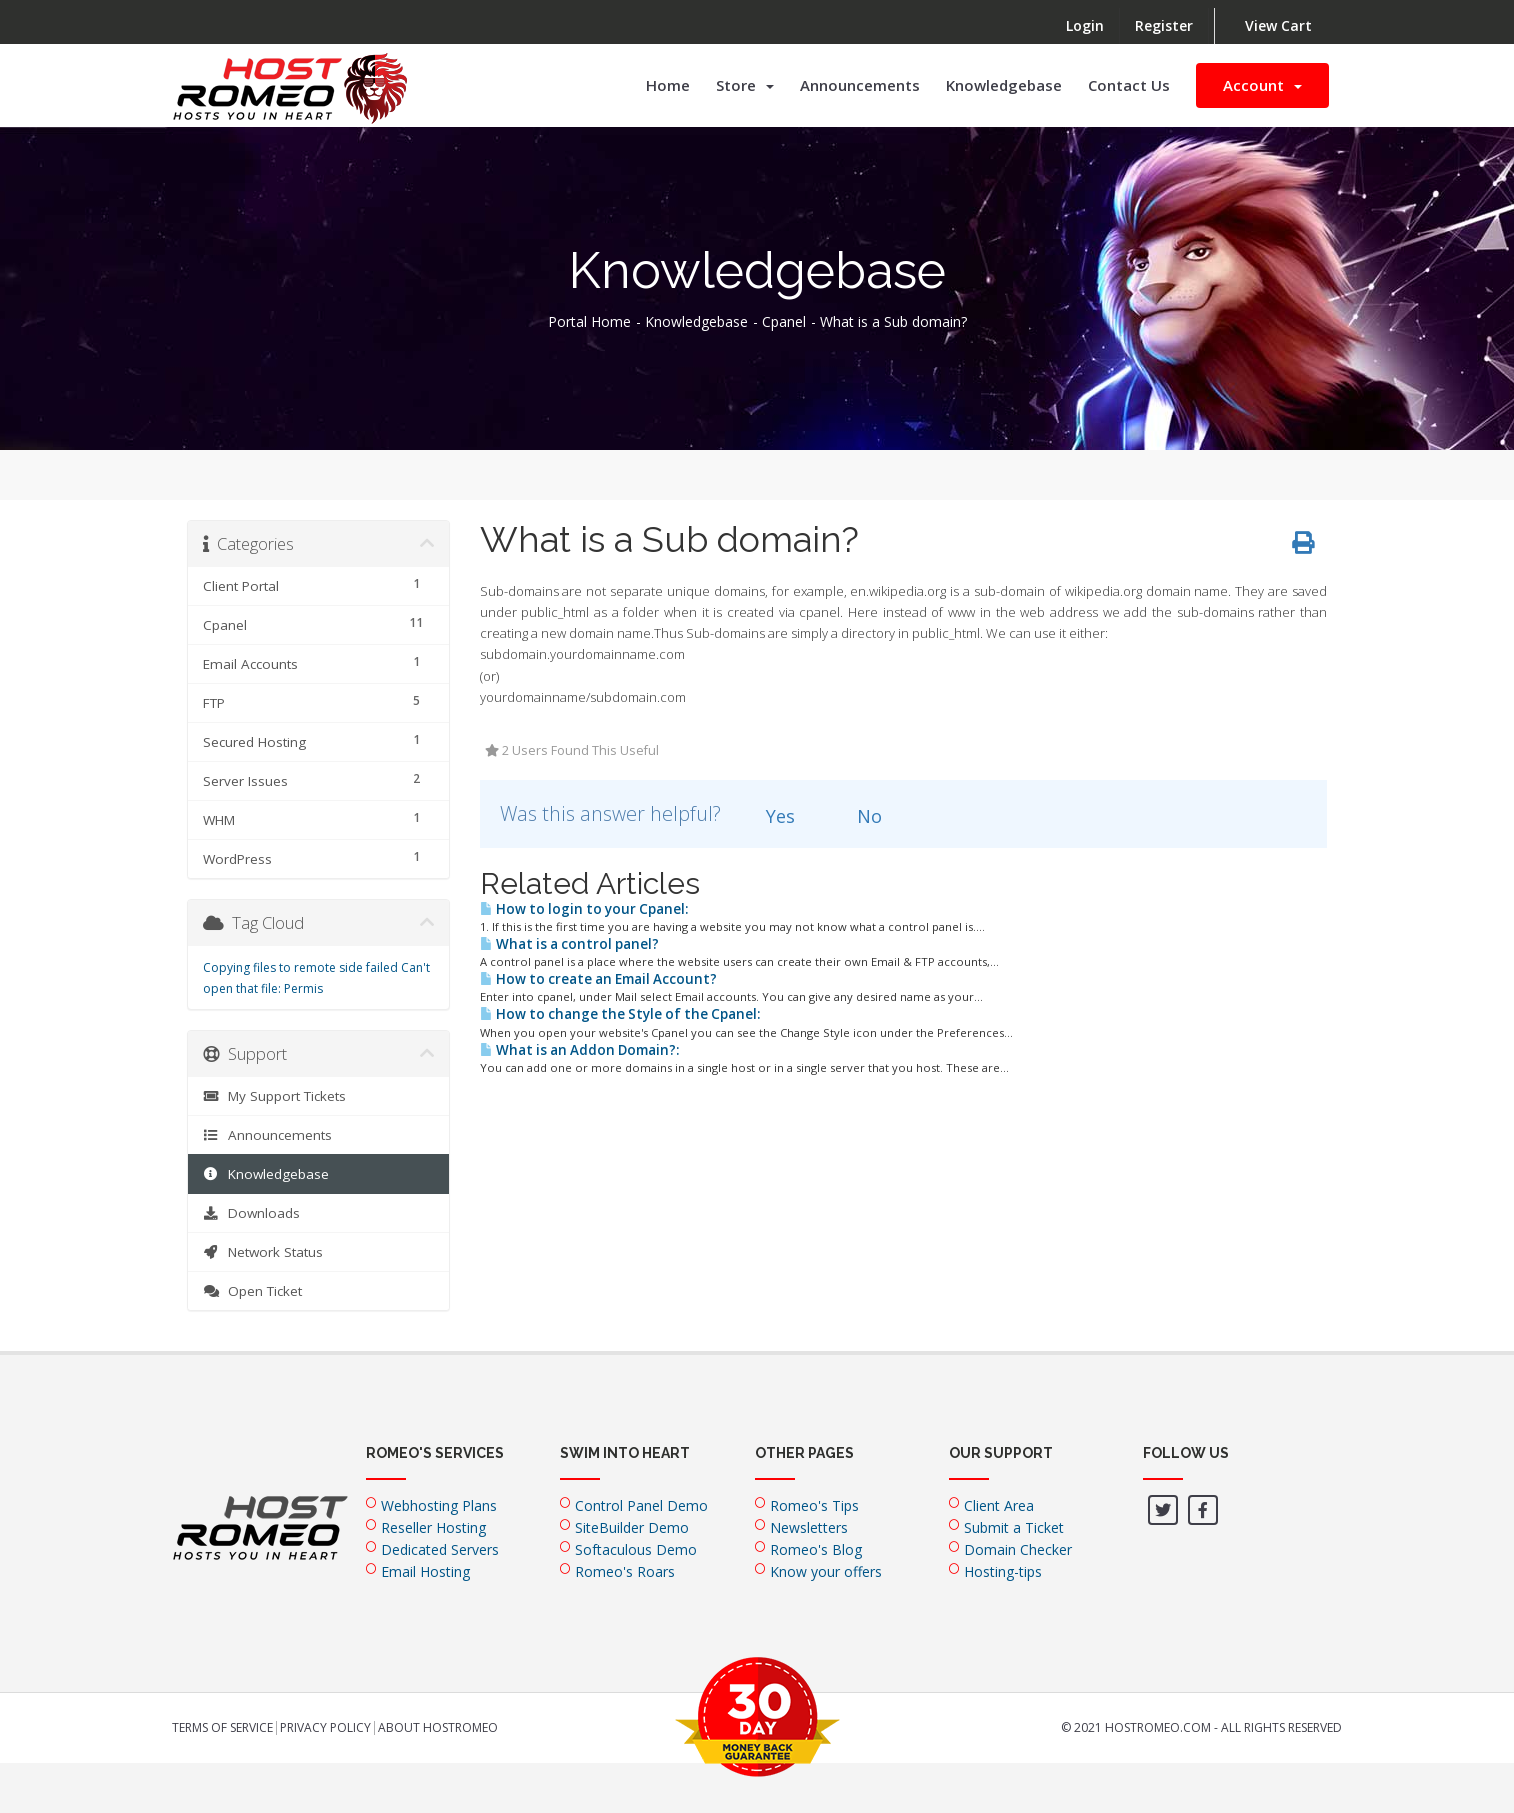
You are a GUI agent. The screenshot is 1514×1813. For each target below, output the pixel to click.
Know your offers (826, 1571)
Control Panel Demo (641, 1505)
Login (1085, 25)
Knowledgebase (1004, 85)
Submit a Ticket (1014, 1527)
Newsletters (809, 1527)
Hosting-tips (1003, 1571)
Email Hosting (425, 1571)
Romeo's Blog (816, 1549)
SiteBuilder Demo (632, 1527)
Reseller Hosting (433, 1527)
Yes (769, 816)
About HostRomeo (438, 1728)
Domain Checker (1018, 1549)
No (858, 816)
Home (668, 85)
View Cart (1278, 25)
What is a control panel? (569, 944)
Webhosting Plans (439, 1505)
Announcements (860, 85)
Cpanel (784, 321)
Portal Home (589, 321)
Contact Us (1129, 85)
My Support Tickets (274, 1096)
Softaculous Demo (636, 1549)
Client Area (999, 1505)
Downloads (251, 1213)
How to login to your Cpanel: (584, 909)
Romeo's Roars (625, 1571)
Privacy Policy (325, 1728)
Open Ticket (252, 1291)
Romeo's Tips (814, 1505)
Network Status (263, 1252)
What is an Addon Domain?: (579, 1050)
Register (1164, 25)
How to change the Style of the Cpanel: (620, 1014)
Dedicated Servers (440, 1549)
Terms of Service (222, 1728)
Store (745, 85)
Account (1262, 85)
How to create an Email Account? (598, 979)
